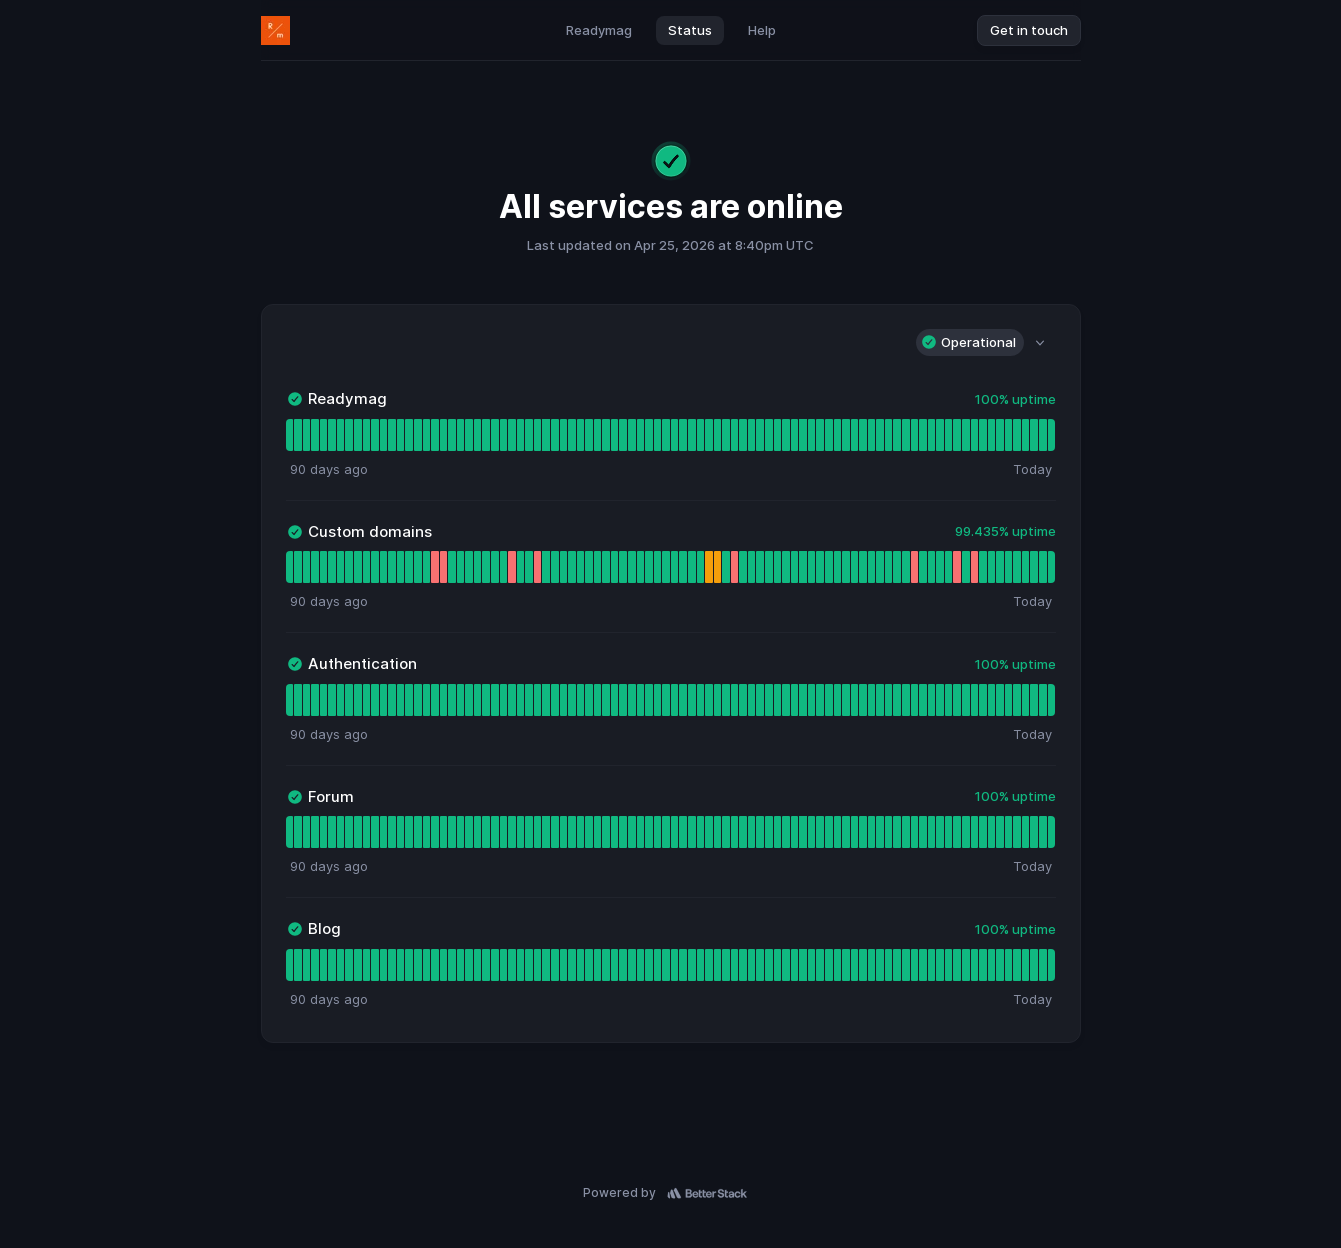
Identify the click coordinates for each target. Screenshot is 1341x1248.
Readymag (599, 30)
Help (762, 30)
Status (690, 30)
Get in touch (1029, 30)
